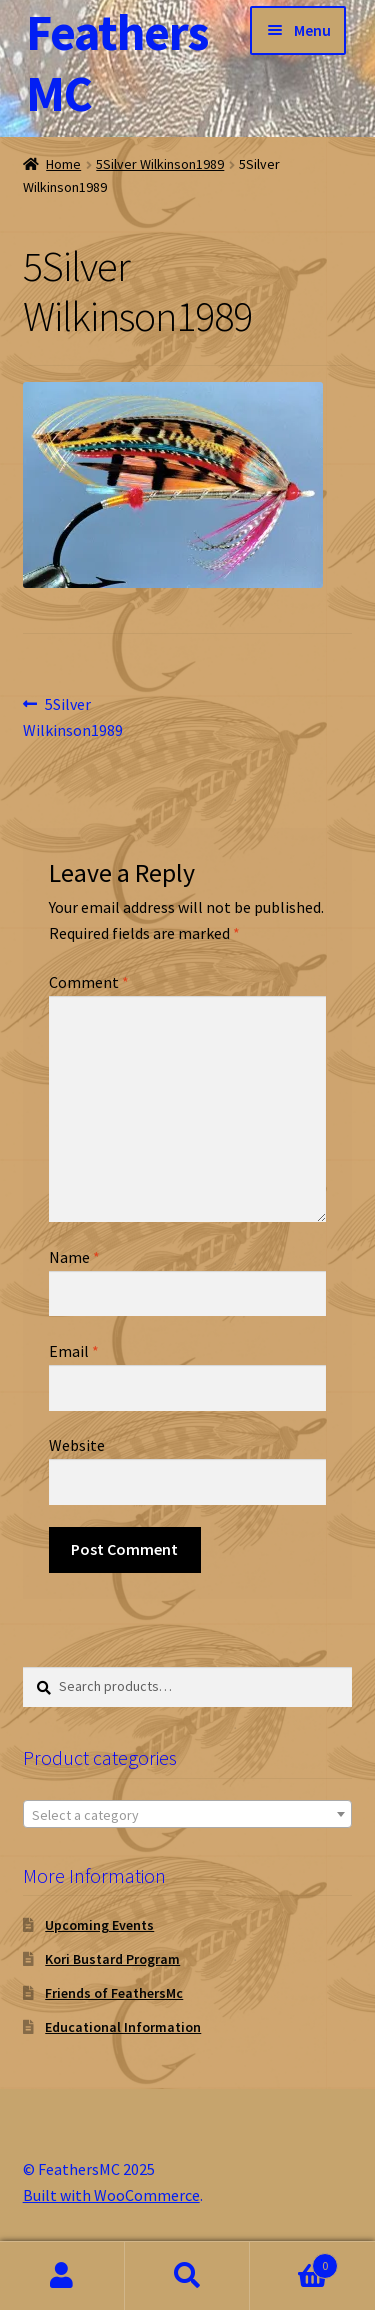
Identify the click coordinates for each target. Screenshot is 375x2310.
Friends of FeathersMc (114, 1993)
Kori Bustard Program (112, 1959)
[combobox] (188, 1814)
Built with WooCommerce (111, 2195)
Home (63, 164)
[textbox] (188, 1815)
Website (77, 1445)
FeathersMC (117, 63)
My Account (62, 2276)
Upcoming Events (99, 1925)
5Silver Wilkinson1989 (160, 164)
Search (187, 2276)
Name (74, 1257)
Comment (89, 982)
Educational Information (123, 2027)
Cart (294, 2261)
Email (74, 1351)
